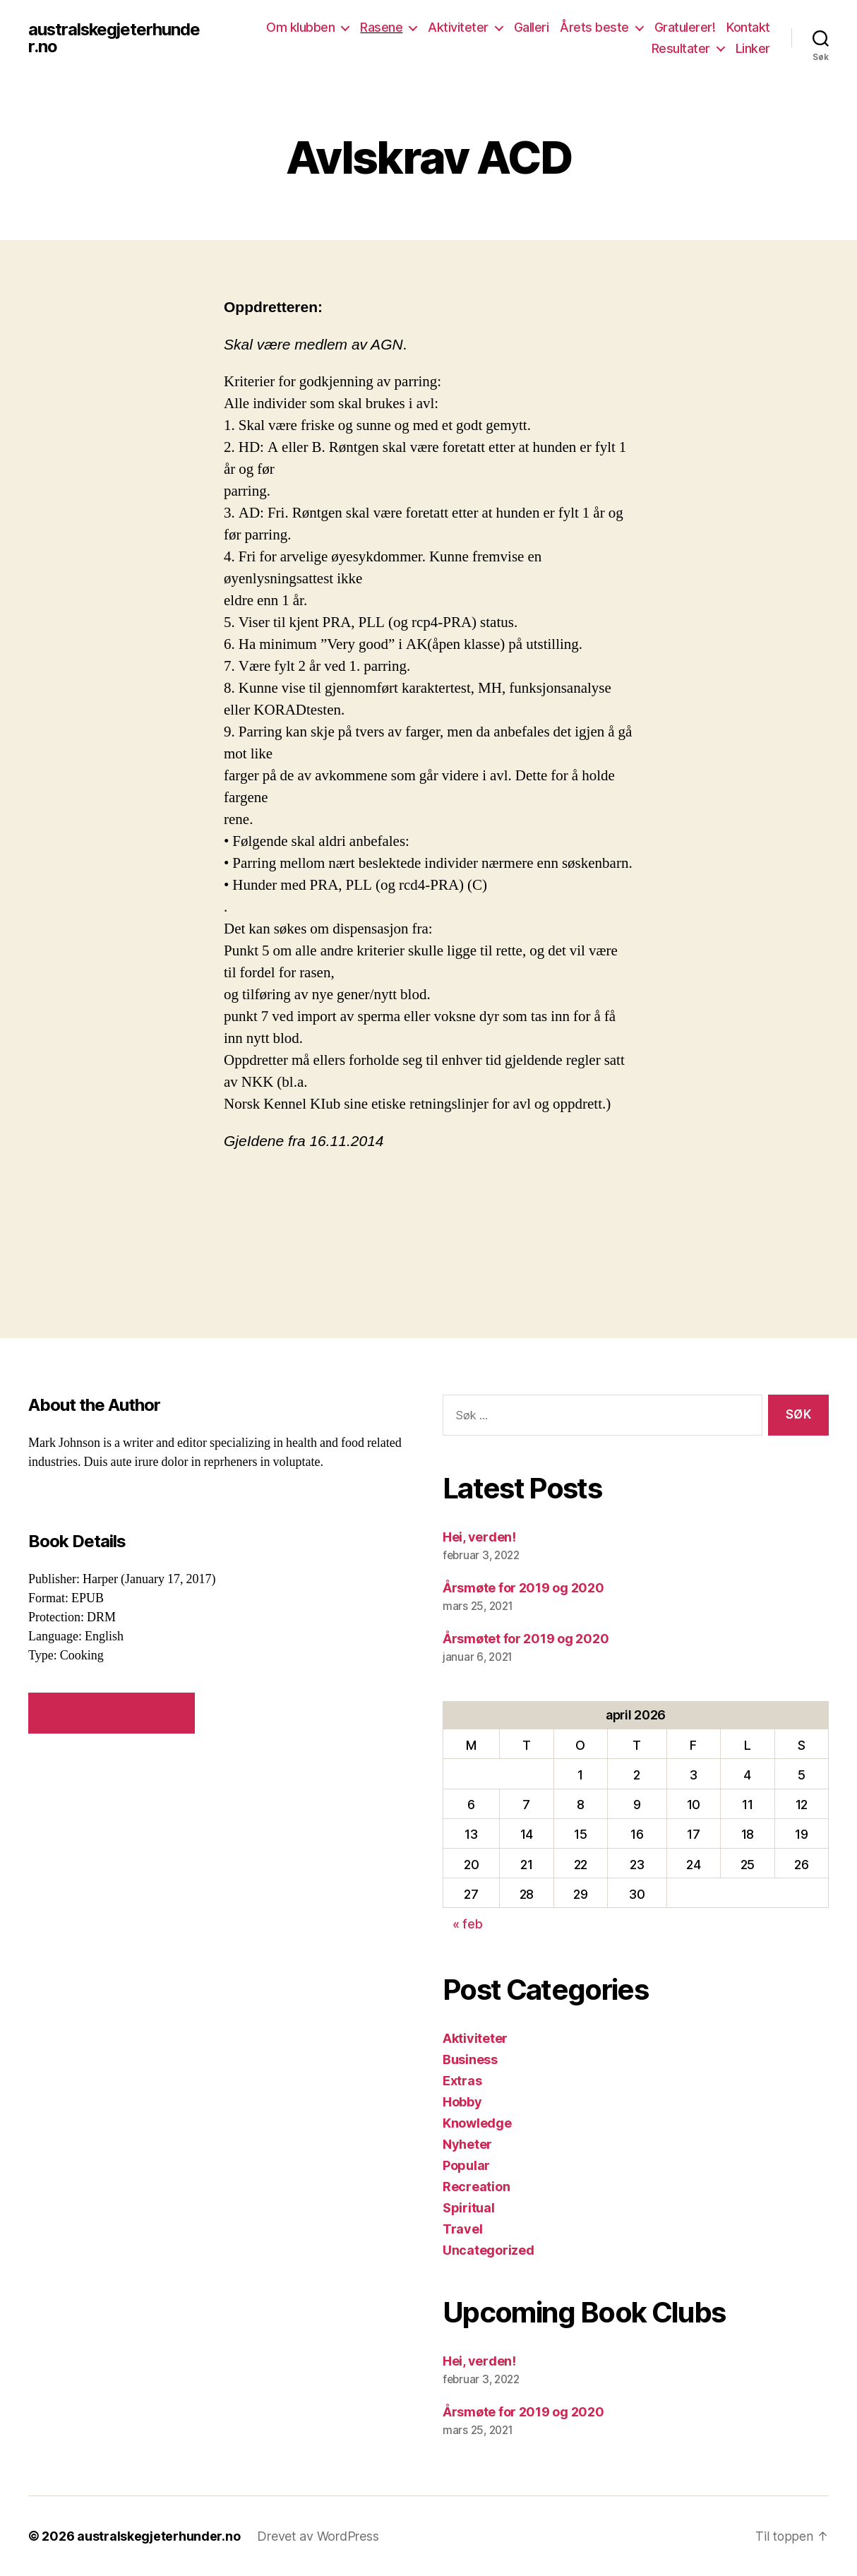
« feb (468, 1923)
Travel (462, 2229)
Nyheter (467, 2144)
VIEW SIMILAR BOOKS (111, 1712)
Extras (462, 2080)
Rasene (381, 27)
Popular (466, 2165)
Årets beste (594, 27)
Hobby (462, 2101)
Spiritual (469, 2207)
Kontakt (748, 27)
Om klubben (300, 27)
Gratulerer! (685, 27)
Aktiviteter (458, 27)
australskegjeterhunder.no (115, 38)
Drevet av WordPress (317, 2536)
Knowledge (477, 2123)
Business (470, 2059)
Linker (753, 48)
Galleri (531, 27)
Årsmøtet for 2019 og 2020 (526, 1638)
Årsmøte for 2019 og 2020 (523, 1587)
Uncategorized (488, 2250)
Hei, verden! (479, 1537)
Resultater (681, 48)
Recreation (476, 2186)
